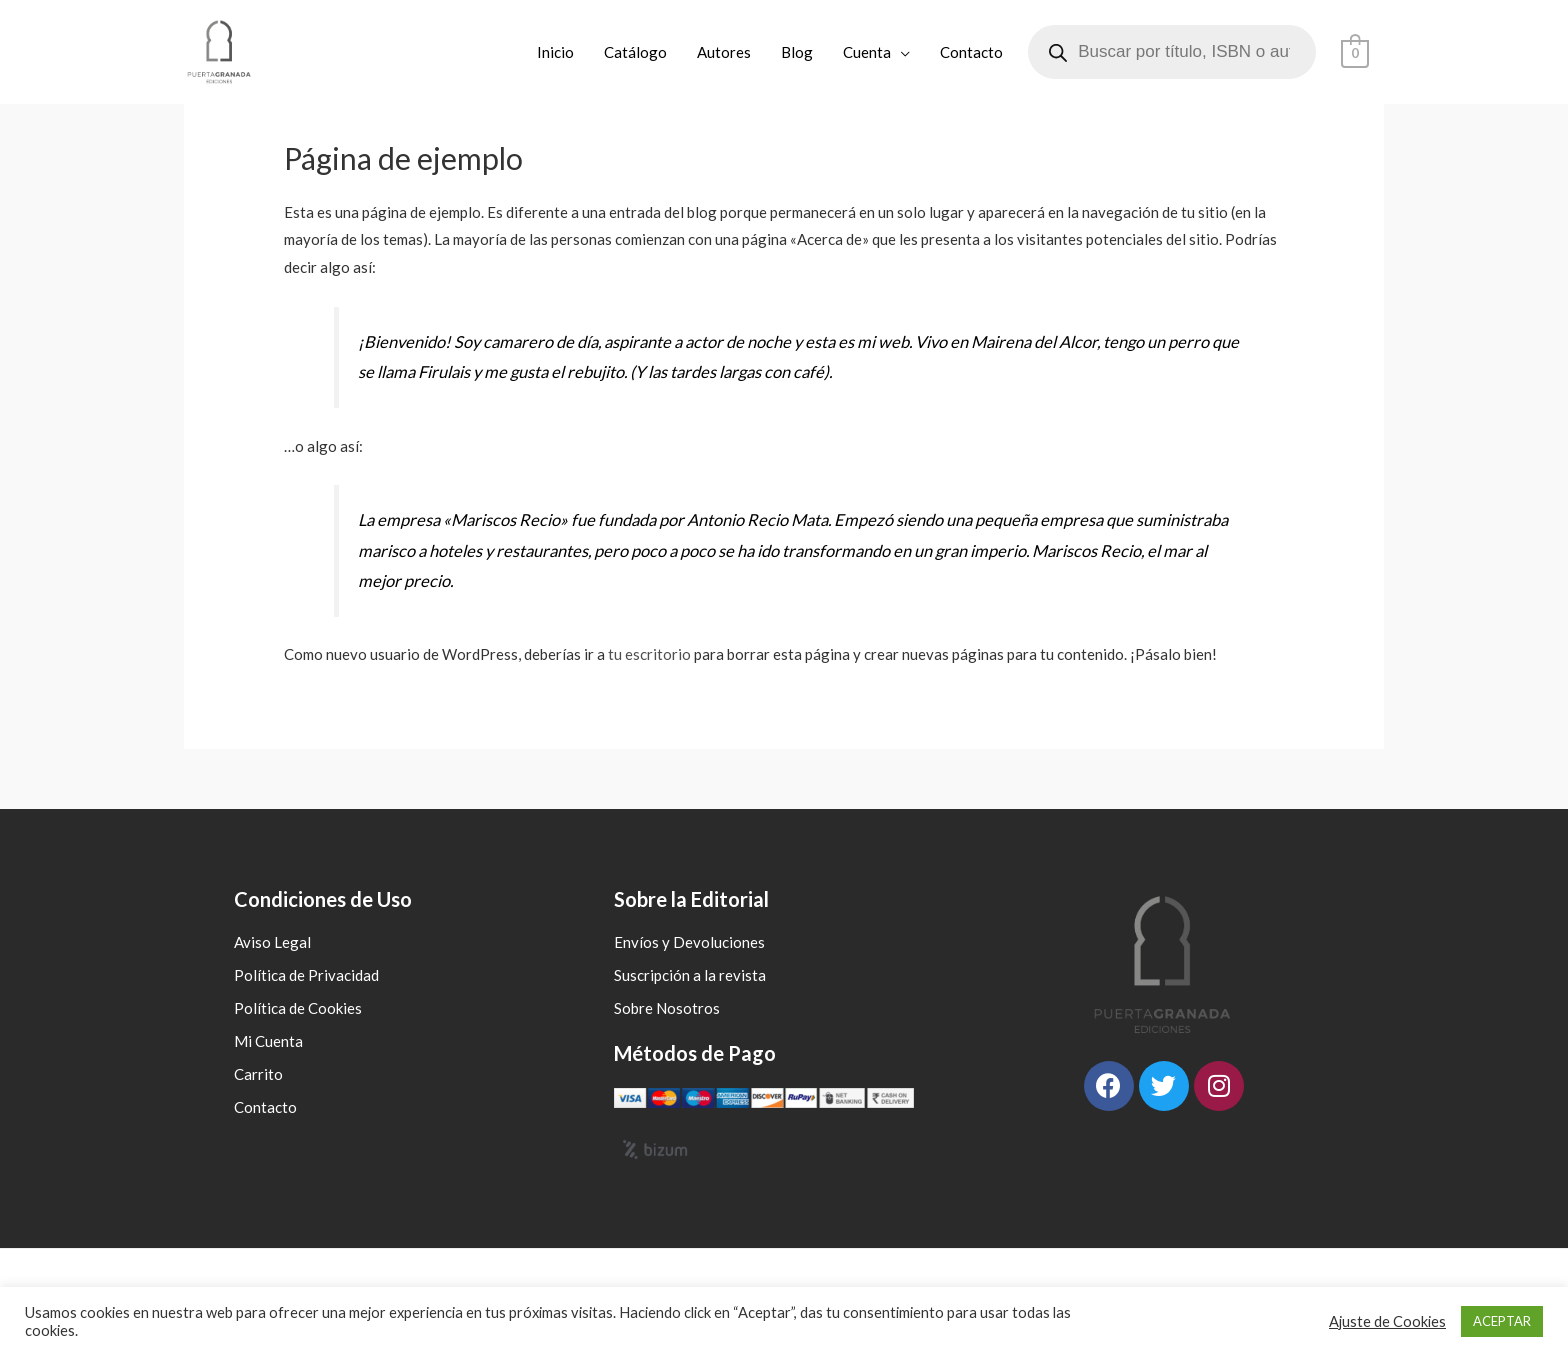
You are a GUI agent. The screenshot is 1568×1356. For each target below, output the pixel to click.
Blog (798, 52)
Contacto (972, 52)
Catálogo (636, 52)
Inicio (556, 52)
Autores (725, 52)
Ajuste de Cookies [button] (1387, 1321)
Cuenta (868, 52)
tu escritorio (649, 654)
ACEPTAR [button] (1502, 1321)
